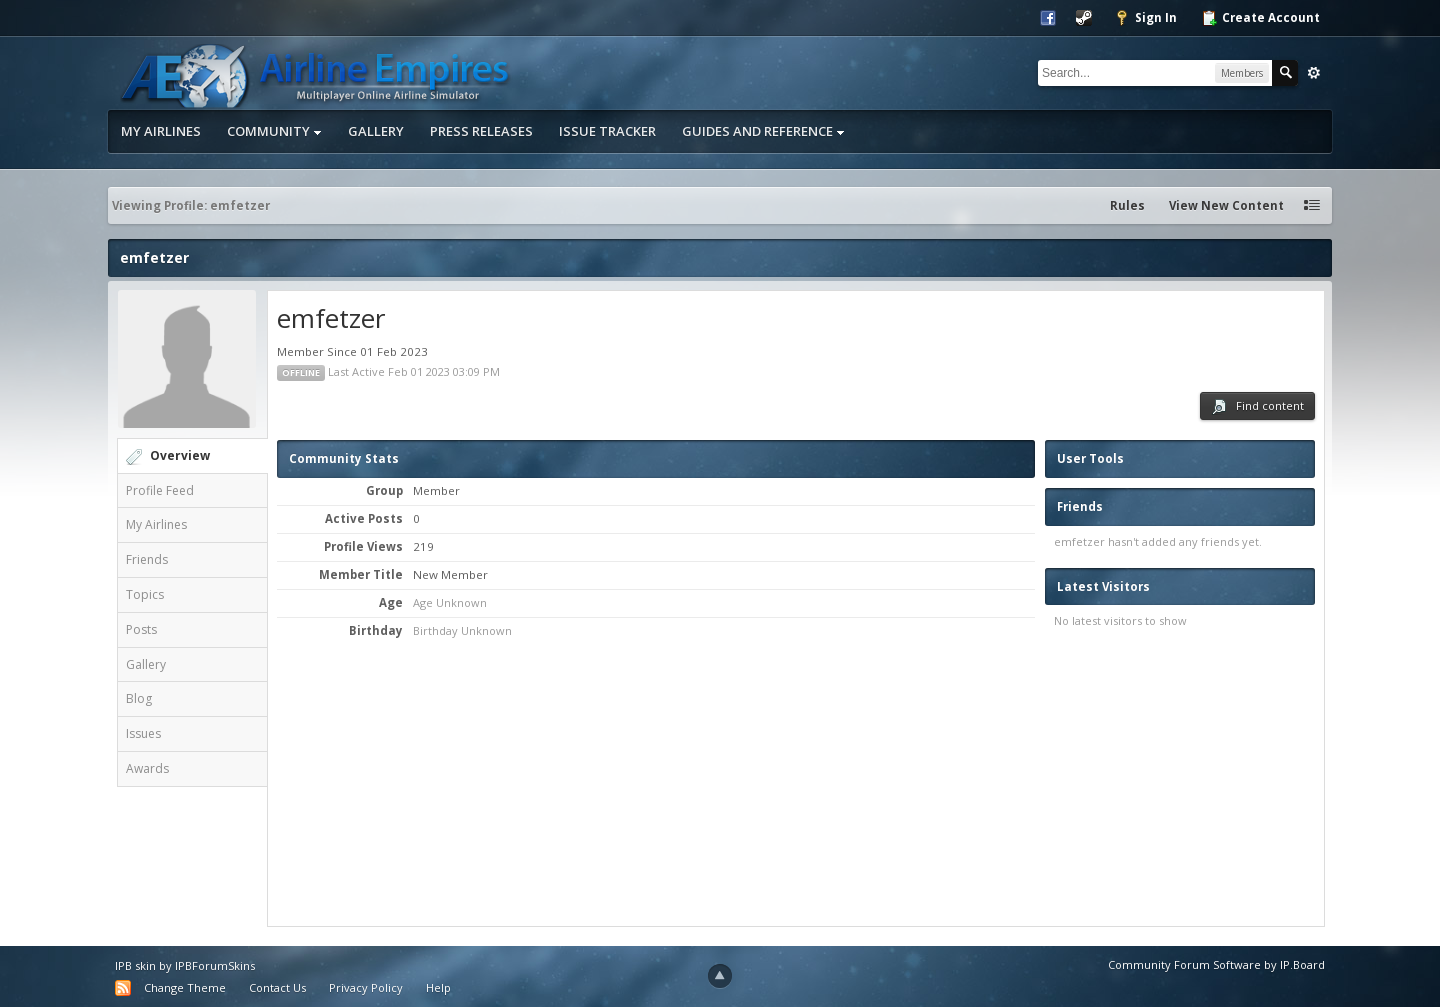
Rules (1127, 205)
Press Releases (481, 131)
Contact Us (277, 987)
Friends (147, 559)
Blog (139, 698)
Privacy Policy (366, 987)
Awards (147, 768)
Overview (180, 455)
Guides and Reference (763, 131)
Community (274, 131)
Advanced (1314, 73)
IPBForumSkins (215, 965)
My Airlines (161, 131)
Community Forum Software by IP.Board (1216, 964)
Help (438, 987)
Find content (1257, 406)
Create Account (1260, 18)
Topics (145, 594)
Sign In (1145, 18)
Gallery (376, 131)
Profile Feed (160, 490)
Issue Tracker (607, 131)
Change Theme (185, 987)
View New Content (1226, 205)
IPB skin (135, 965)
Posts (141, 629)
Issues (143, 733)
